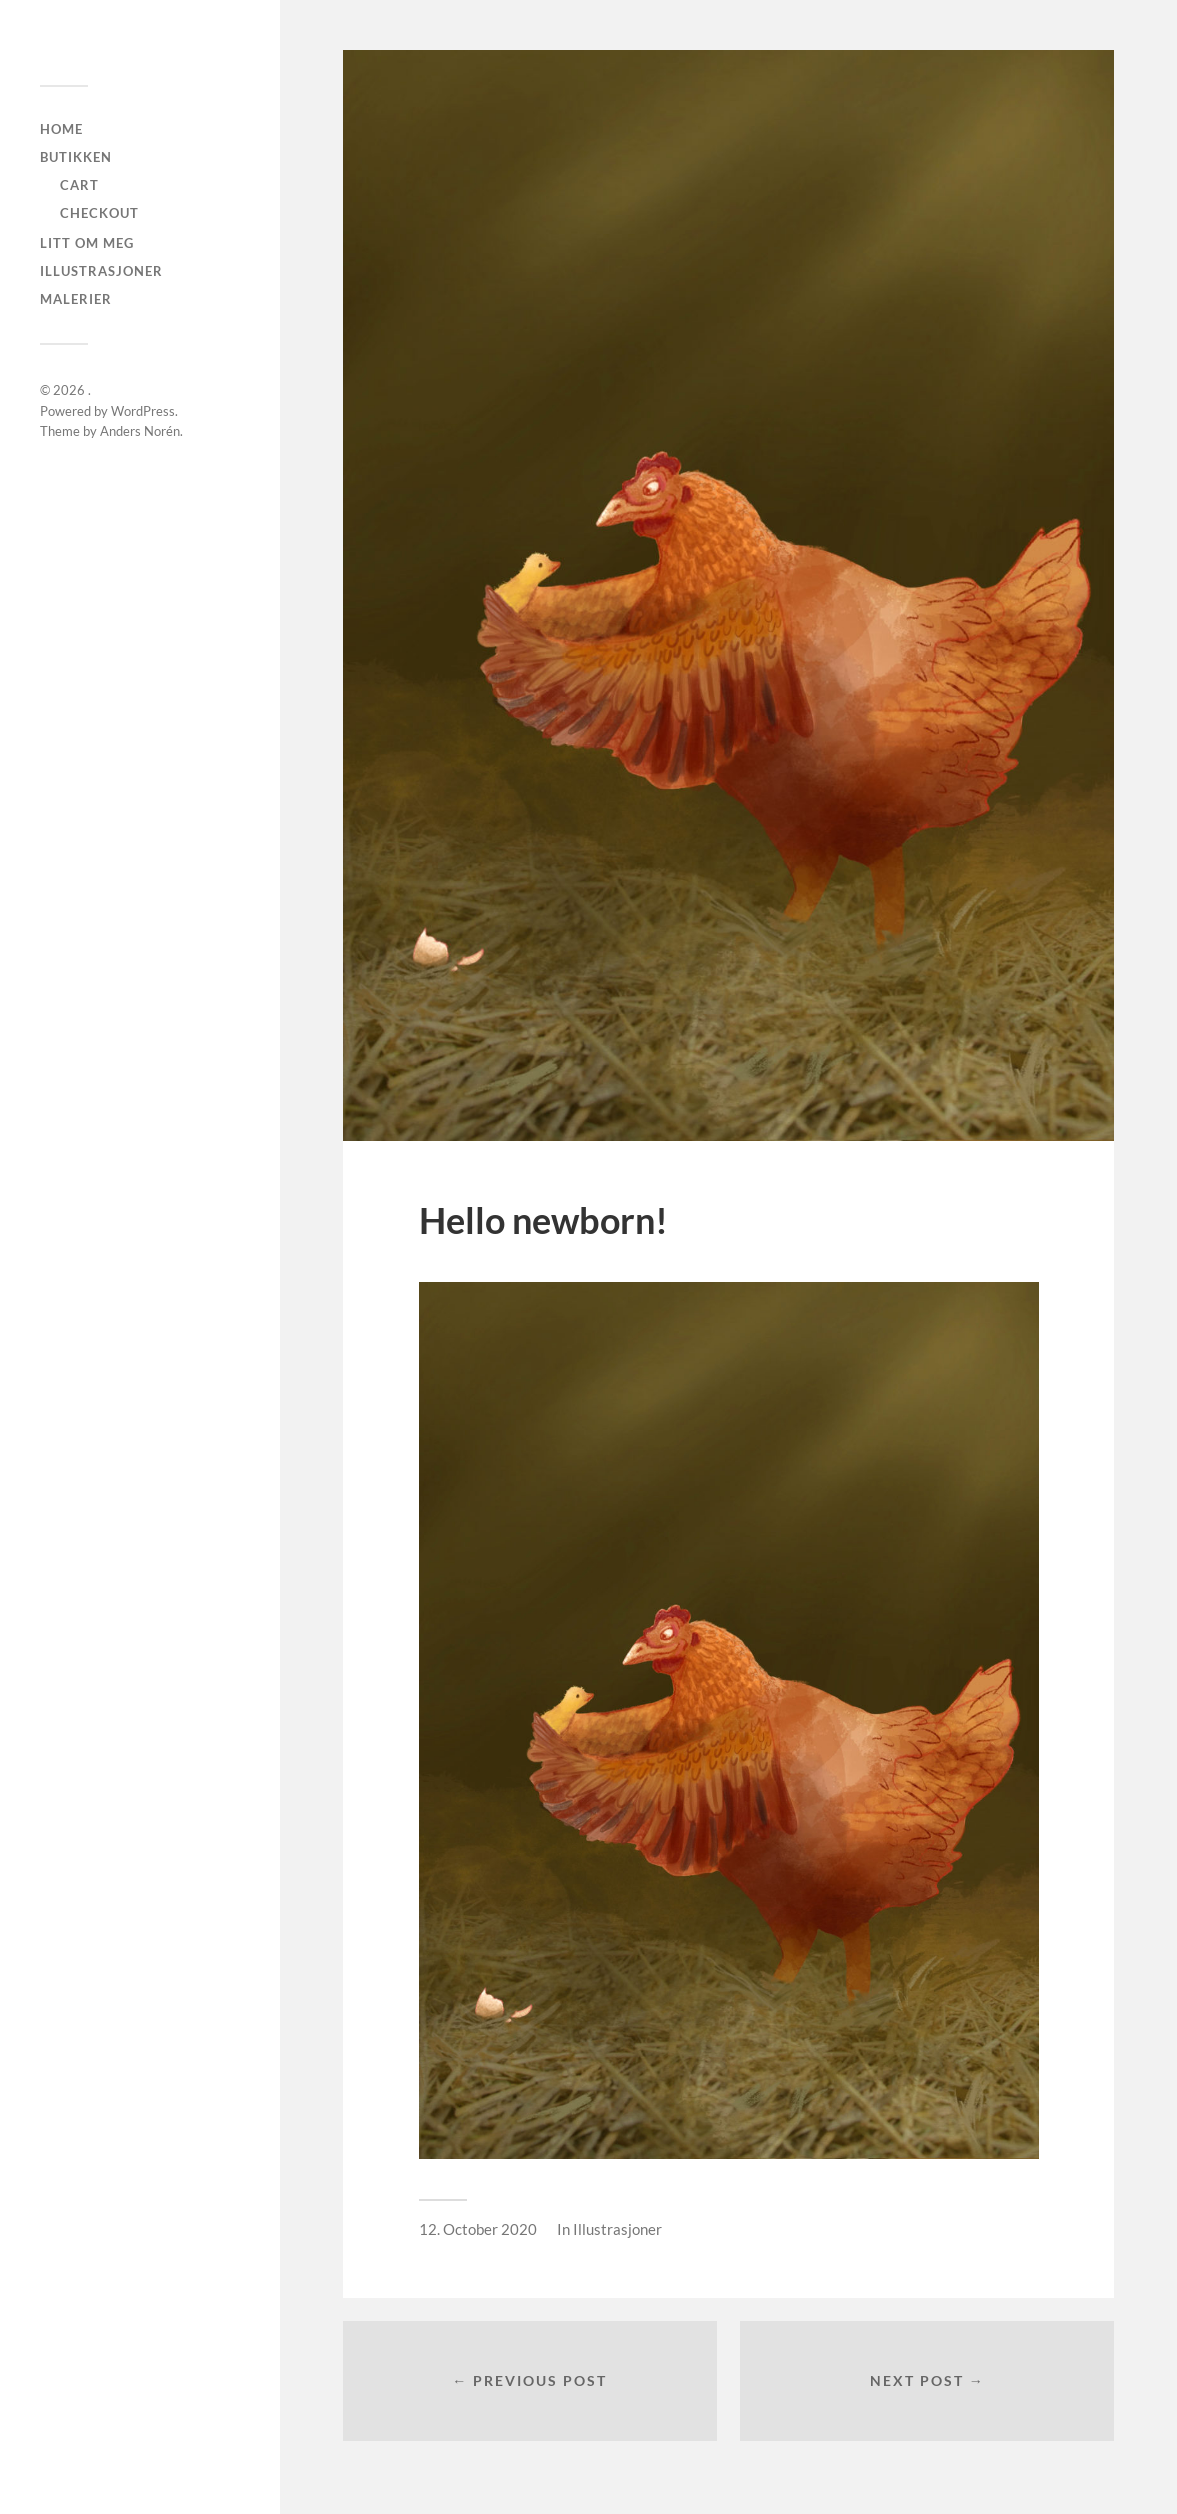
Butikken (76, 157)
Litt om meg (87, 243)
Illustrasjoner (101, 271)
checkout (99, 213)
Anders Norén (140, 431)
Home (61, 129)
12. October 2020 (478, 2229)
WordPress (143, 411)
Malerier (76, 299)
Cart (79, 185)
